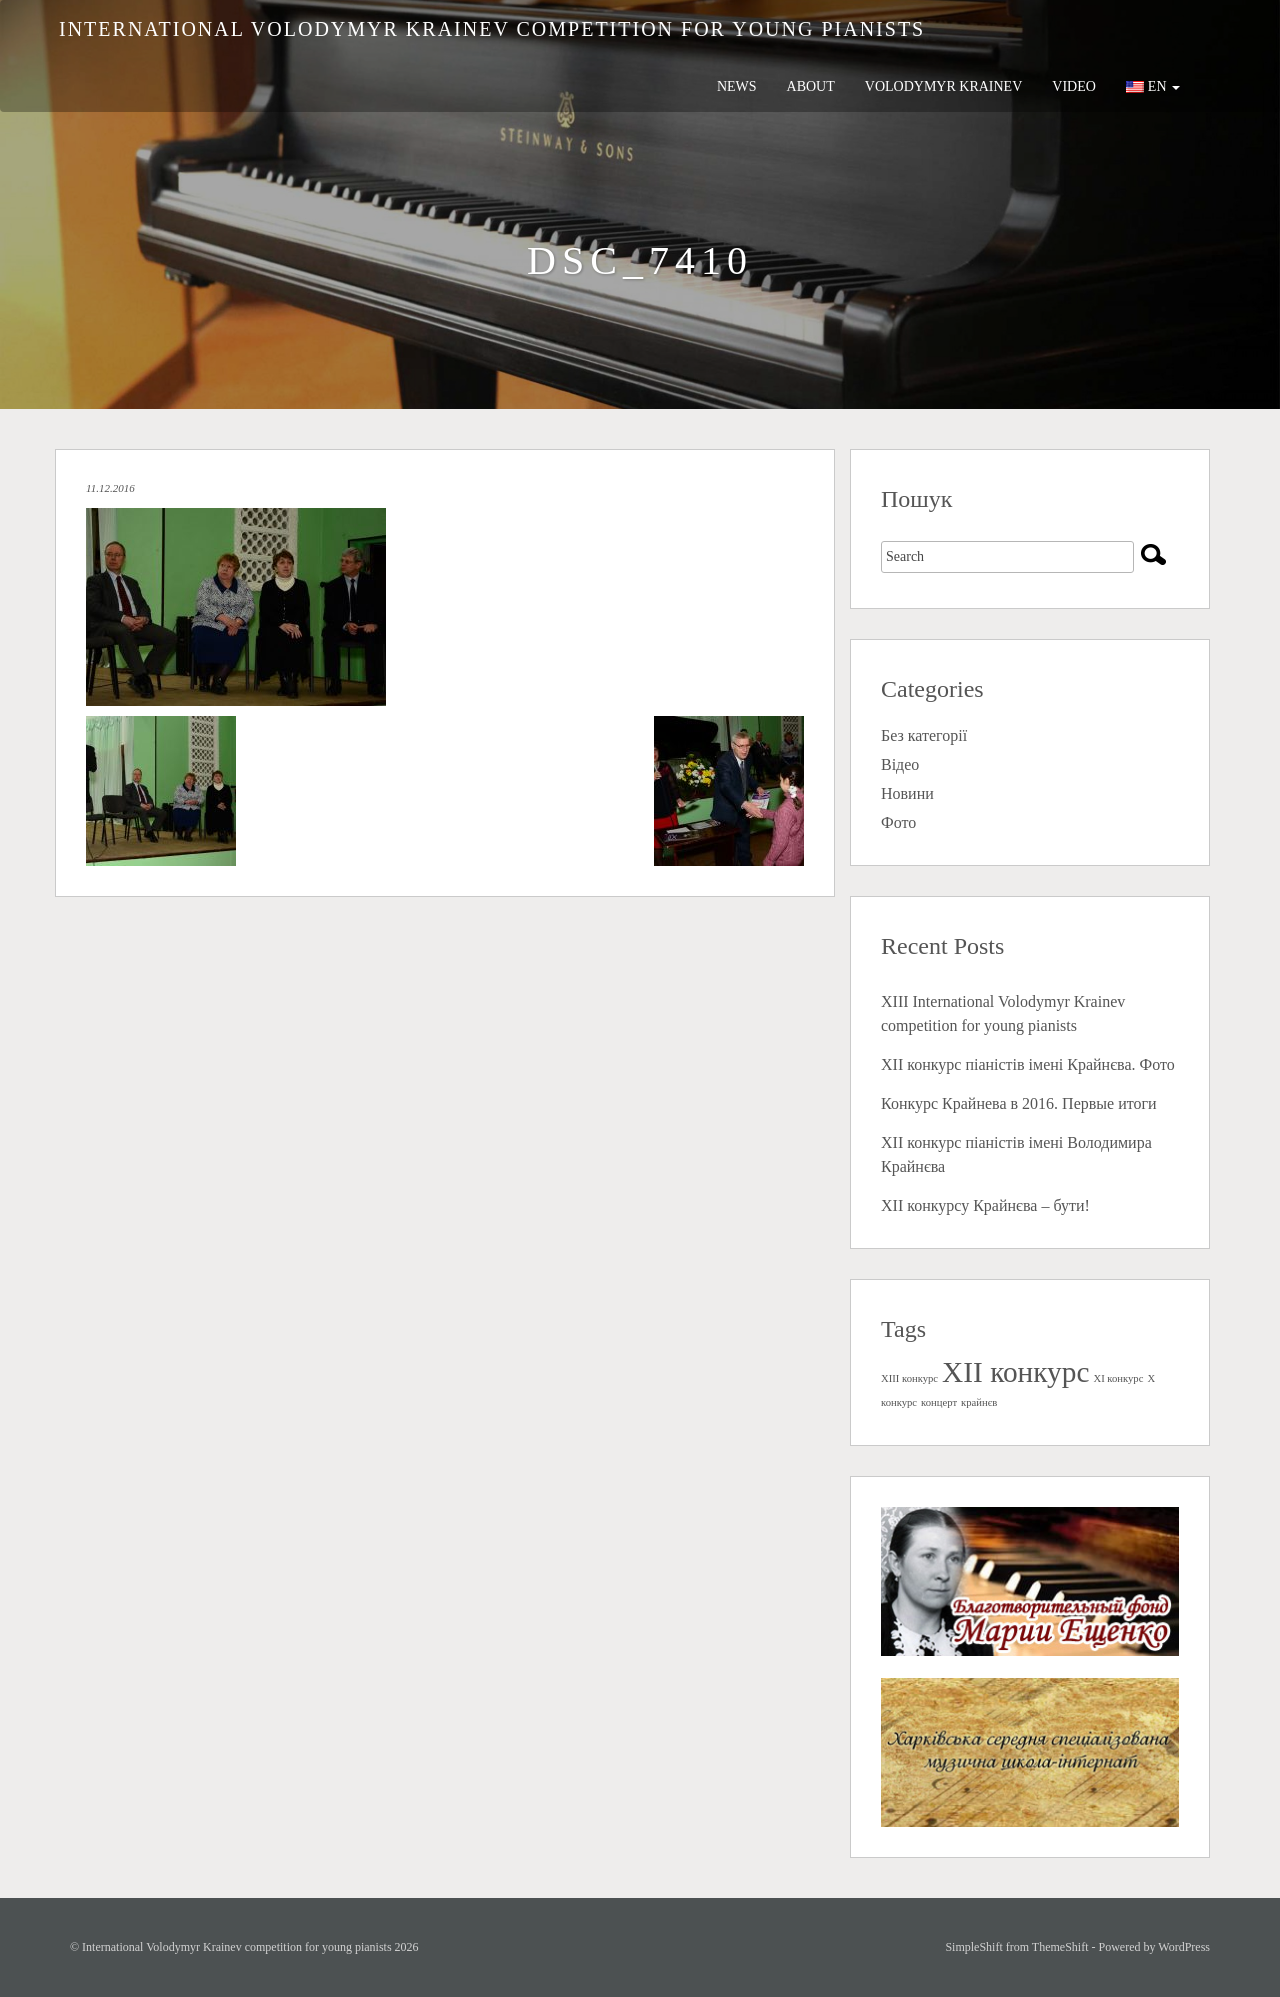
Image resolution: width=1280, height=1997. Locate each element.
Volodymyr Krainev (944, 86)
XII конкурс (1015, 1372)
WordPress (1184, 1947)
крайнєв (979, 1402)
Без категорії (924, 735)
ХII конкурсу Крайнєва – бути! (985, 1205)
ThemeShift (1060, 1947)
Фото (898, 822)
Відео (900, 764)
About (811, 86)
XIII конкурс (909, 1378)
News (737, 86)
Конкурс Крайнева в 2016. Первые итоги (1019, 1103)
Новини (907, 793)
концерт (939, 1402)
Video (1074, 86)
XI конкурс (1118, 1378)
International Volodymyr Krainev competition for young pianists (492, 29)
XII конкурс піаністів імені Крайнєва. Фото (1028, 1064)
